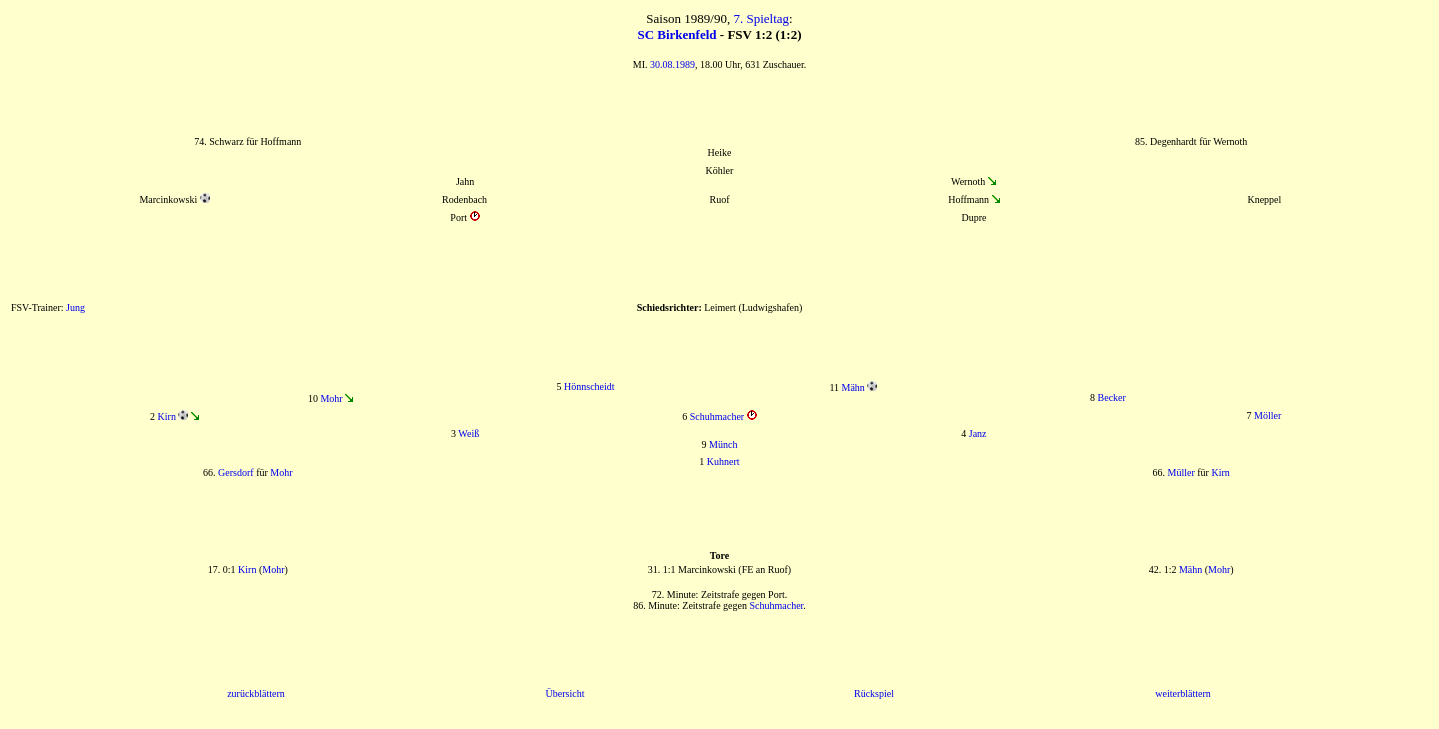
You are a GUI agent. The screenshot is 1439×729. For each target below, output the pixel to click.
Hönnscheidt (589, 386)
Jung (75, 307)
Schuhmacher (717, 416)
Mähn (853, 387)
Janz (978, 433)
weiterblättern (1183, 693)
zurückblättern (256, 693)
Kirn (167, 416)
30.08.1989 (672, 64)
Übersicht (565, 693)
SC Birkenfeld (676, 34)
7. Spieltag (761, 18)
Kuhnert (723, 461)
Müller (1181, 472)
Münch (723, 444)
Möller (1267, 415)
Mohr (331, 398)
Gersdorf (236, 472)
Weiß (468, 433)
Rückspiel (874, 693)
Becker (1112, 397)
